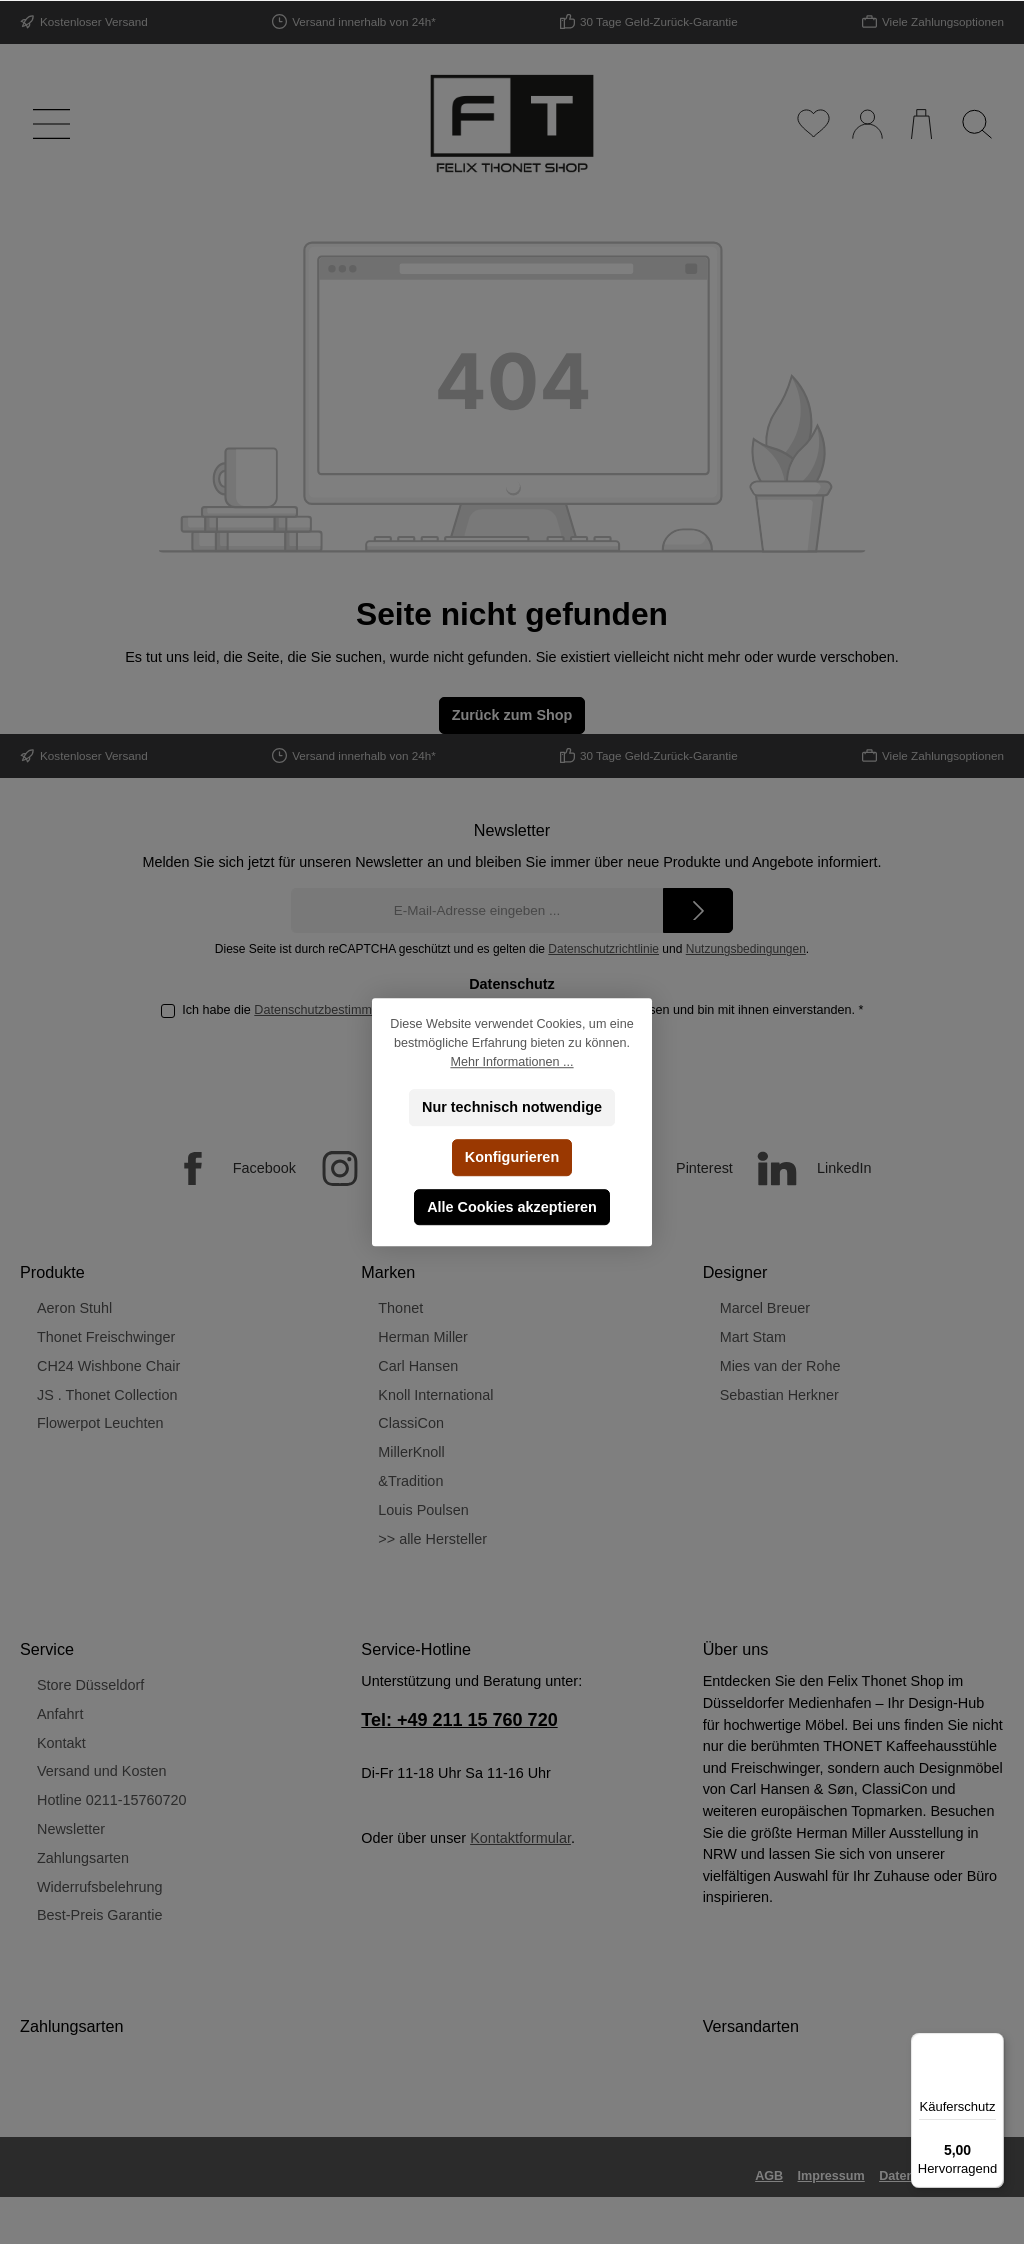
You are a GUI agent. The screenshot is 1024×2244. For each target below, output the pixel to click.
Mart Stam (753, 1337)
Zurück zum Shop (512, 715)
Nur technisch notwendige (512, 1107)
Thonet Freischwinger (106, 1337)
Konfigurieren (512, 1157)
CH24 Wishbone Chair (108, 1366)
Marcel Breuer (765, 1308)
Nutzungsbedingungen (746, 949)
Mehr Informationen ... (511, 1062)
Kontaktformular (520, 1838)
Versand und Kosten (102, 1771)
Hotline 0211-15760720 (112, 1800)
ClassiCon (411, 1423)
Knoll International (435, 1395)
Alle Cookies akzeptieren (512, 1207)
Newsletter (71, 1829)
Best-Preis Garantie (100, 1915)
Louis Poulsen (423, 1510)
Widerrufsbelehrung (100, 1887)
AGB (769, 2176)
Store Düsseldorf (90, 1685)
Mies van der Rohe (780, 1366)
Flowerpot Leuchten (100, 1423)
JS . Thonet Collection (107, 1395)
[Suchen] (976, 123)
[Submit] (698, 910)
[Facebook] (224, 1168)
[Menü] (47, 123)
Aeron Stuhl (74, 1308)
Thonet (400, 1308)
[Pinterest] (664, 1168)
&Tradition (410, 1481)
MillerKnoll (411, 1452)
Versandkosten (699, 2215)
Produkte (52, 1272)
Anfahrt (60, 1714)
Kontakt (61, 1743)
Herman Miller (423, 1337)
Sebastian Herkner (779, 1395)
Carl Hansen (418, 1366)
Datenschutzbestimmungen (330, 1010)
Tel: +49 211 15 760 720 (459, 1720)
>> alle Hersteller (432, 1539)
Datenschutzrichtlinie (603, 949)
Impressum (831, 2176)
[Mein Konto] (866, 123)
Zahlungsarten (83, 1858)
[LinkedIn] (804, 1168)
